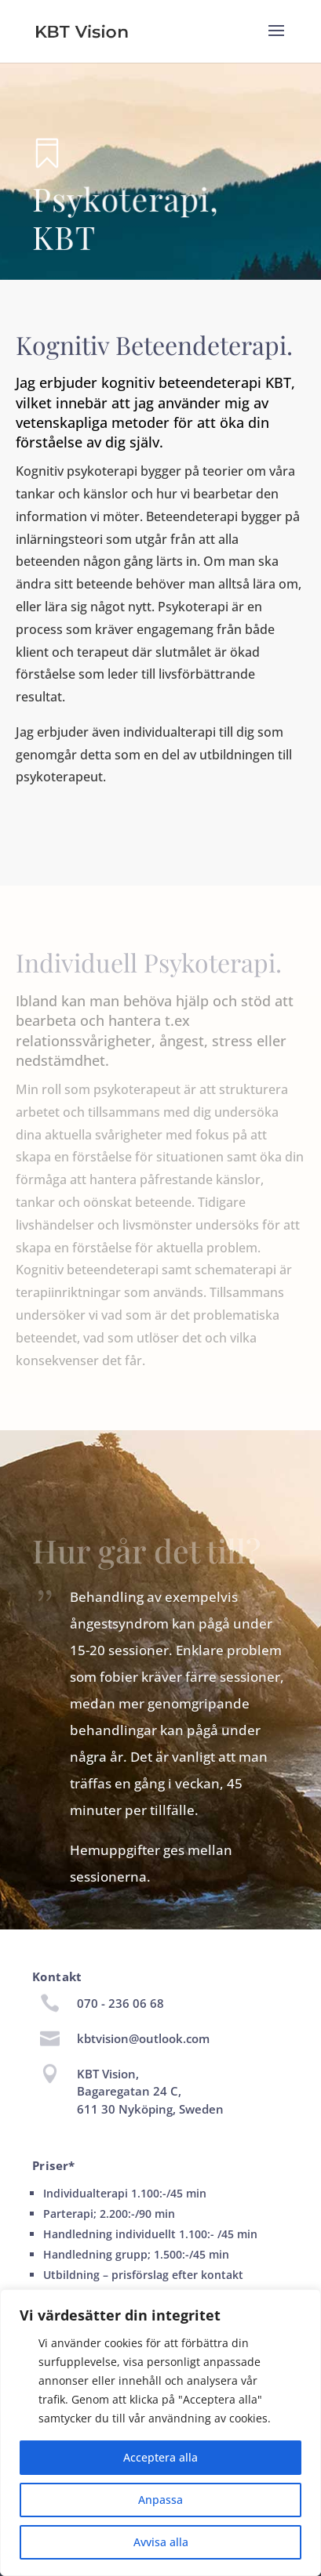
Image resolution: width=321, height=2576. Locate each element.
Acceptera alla (160, 2457)
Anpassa (160, 2499)
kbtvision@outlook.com (143, 2038)
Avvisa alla (160, 2541)
